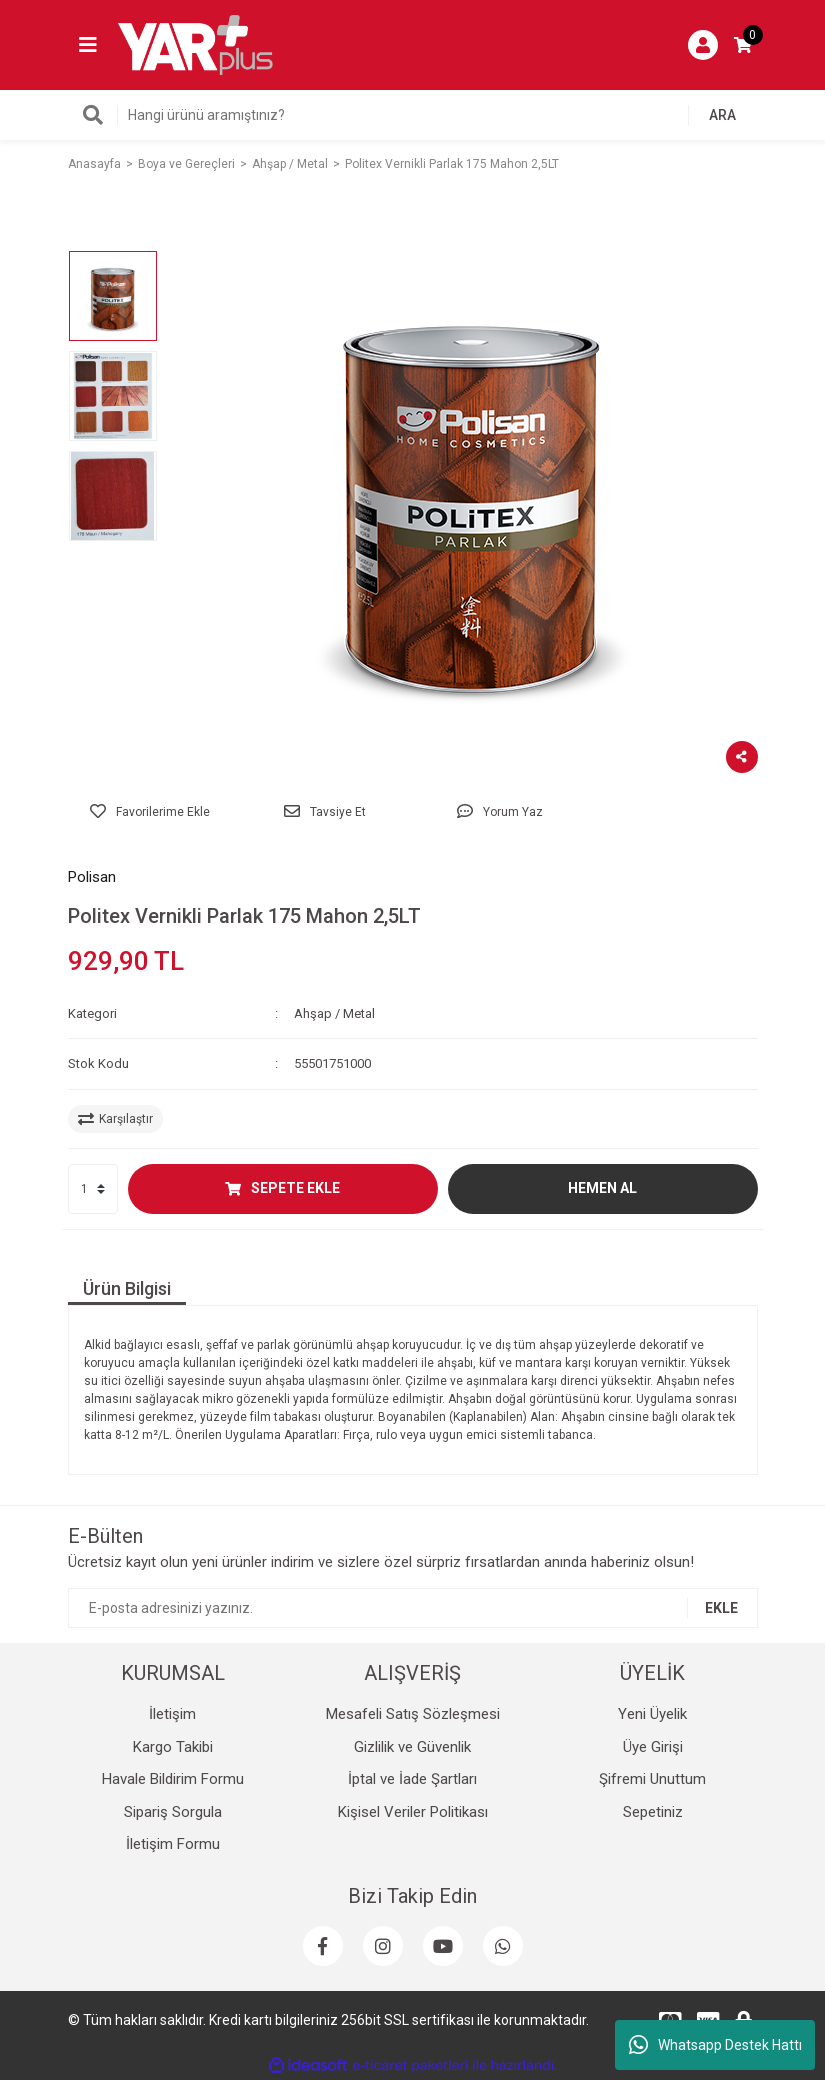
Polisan (92, 877)
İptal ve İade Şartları (412, 1779)
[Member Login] (703, 45)
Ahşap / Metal (334, 1013)
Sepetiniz (653, 1812)
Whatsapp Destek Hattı (715, 2045)
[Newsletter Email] (413, 1608)
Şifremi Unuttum (652, 1779)
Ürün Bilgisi (127, 1288)
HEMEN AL (602, 1188)
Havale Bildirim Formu (173, 1779)
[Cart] (743, 45)
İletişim (172, 1714)
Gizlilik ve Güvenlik (412, 1747)
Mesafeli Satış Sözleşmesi (413, 1714)
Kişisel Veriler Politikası (413, 1812)
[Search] (413, 115)
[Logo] (196, 44)
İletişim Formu (173, 1844)
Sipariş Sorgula (173, 1812)
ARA (722, 115)
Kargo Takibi (173, 1747)
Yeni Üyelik (652, 1714)
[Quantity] (93, 1189)
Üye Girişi (653, 1747)
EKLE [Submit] (721, 1608)
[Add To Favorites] (150, 812)
